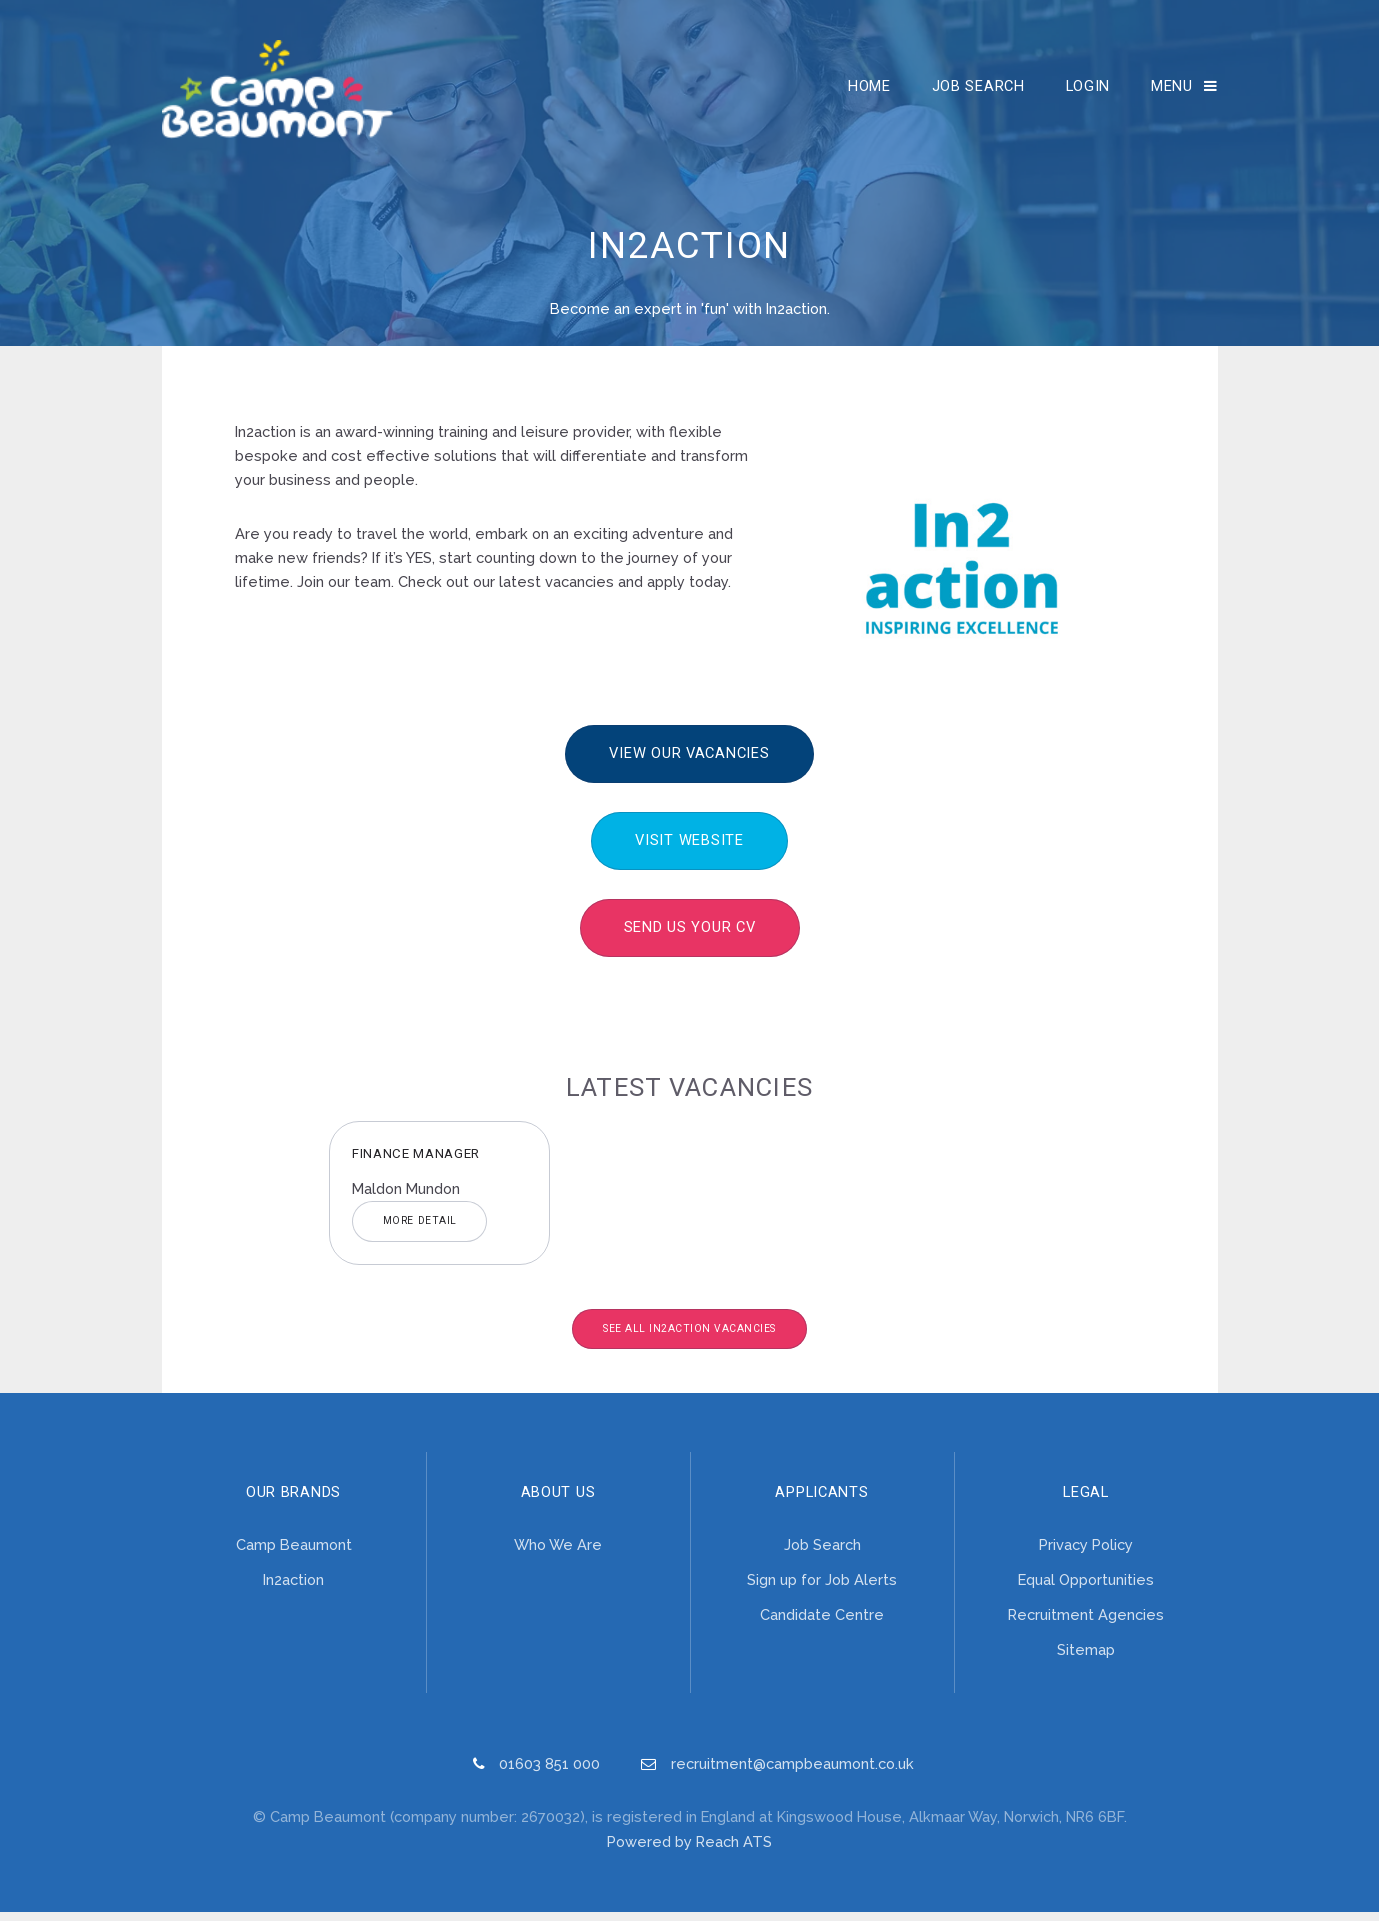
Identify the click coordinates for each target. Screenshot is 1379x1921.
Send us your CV (690, 936)
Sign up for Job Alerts (822, 1588)
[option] (439, 1202)
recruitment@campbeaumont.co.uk (792, 1772)
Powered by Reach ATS (689, 1850)
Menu (1172, 90)
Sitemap (1086, 1658)
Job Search (978, 90)
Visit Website (689, 849)
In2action (293, 1588)
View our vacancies (689, 762)
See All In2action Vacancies (689, 1337)
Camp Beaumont (294, 1553)
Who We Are (558, 1553)
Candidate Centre (822, 1623)
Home (869, 90)
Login (1088, 90)
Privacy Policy (1086, 1553)
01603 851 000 (549, 1772)
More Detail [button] (420, 1229)
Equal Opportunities (1086, 1588)
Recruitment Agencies (1086, 1623)
